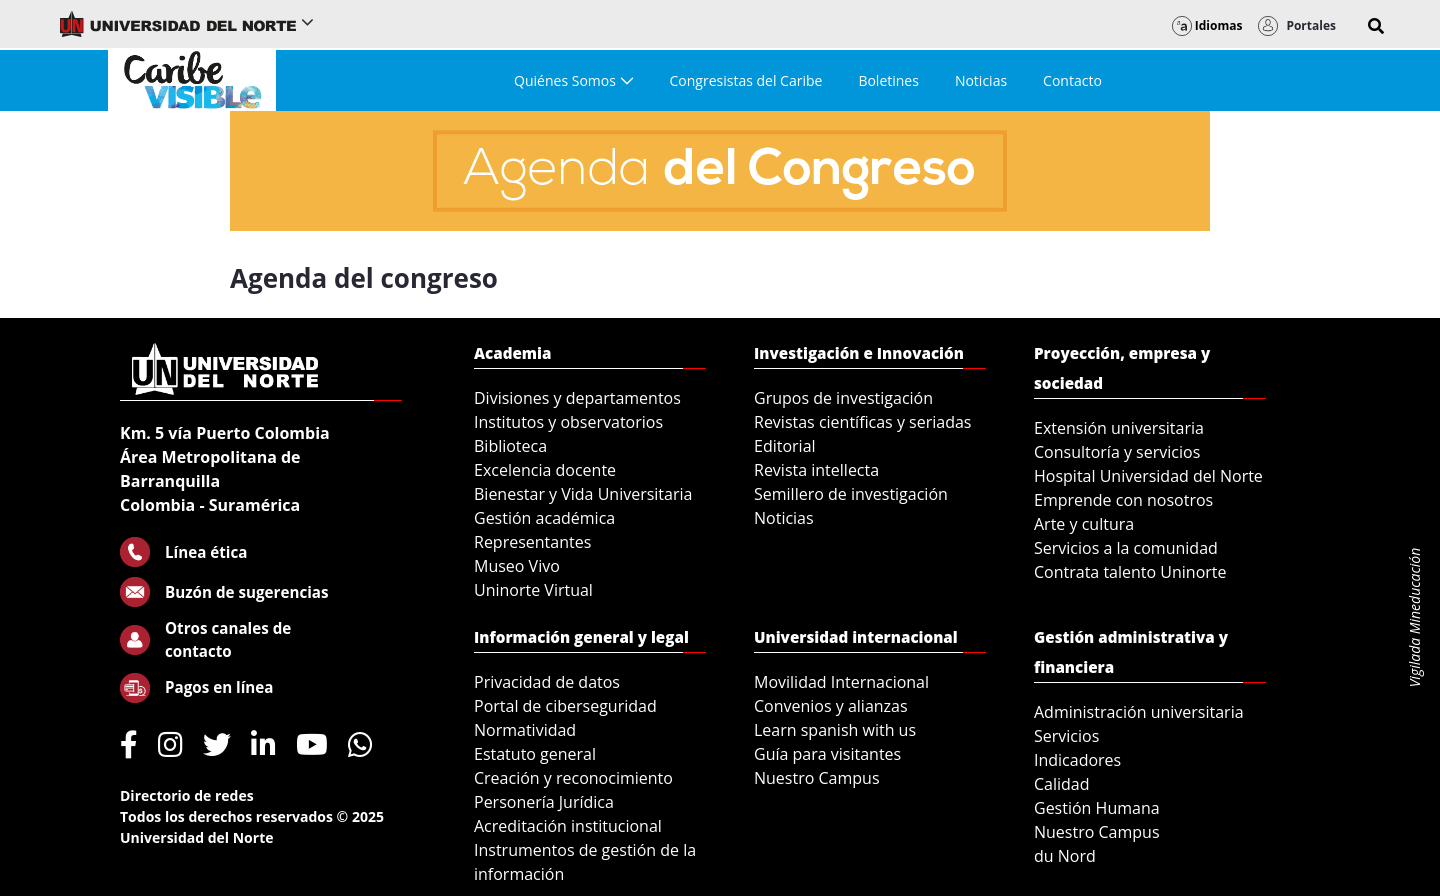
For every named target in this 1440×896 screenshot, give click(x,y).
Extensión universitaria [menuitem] (1119, 428)
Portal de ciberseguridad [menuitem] (565, 706)
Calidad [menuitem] (1062, 784)
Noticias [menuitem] (784, 518)
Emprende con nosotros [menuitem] (1123, 500)
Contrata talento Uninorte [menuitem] (1130, 572)
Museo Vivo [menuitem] (517, 566)
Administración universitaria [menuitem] (1139, 712)
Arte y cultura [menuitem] (1084, 524)
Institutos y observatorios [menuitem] (568, 422)
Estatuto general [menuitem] (535, 754)
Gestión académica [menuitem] (544, 518)
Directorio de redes (187, 795)
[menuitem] (573, 80)
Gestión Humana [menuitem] (1097, 808)
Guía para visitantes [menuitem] (827, 754)
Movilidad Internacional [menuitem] (841, 682)
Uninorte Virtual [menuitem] (533, 590)
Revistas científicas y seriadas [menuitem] (862, 422)
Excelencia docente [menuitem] (545, 470)
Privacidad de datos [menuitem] (547, 682)
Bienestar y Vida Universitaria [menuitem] (583, 494)
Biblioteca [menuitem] (510, 446)
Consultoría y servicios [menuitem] (1117, 452)
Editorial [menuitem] (785, 446)
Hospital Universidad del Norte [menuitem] (1148, 476)
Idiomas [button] (1207, 25)
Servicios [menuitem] (1066, 736)
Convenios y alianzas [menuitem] (831, 706)
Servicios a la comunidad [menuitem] (1126, 548)
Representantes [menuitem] (532, 542)
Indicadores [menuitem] (1077, 760)
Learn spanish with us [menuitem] (835, 730)
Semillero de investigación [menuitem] (851, 494)
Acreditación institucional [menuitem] (568, 826)
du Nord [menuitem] (1065, 856)
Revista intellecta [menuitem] (816, 470)
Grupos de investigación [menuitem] (843, 398)
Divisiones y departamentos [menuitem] (577, 398)
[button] (1376, 26)
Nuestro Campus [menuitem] (817, 778)
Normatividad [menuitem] (525, 730)
